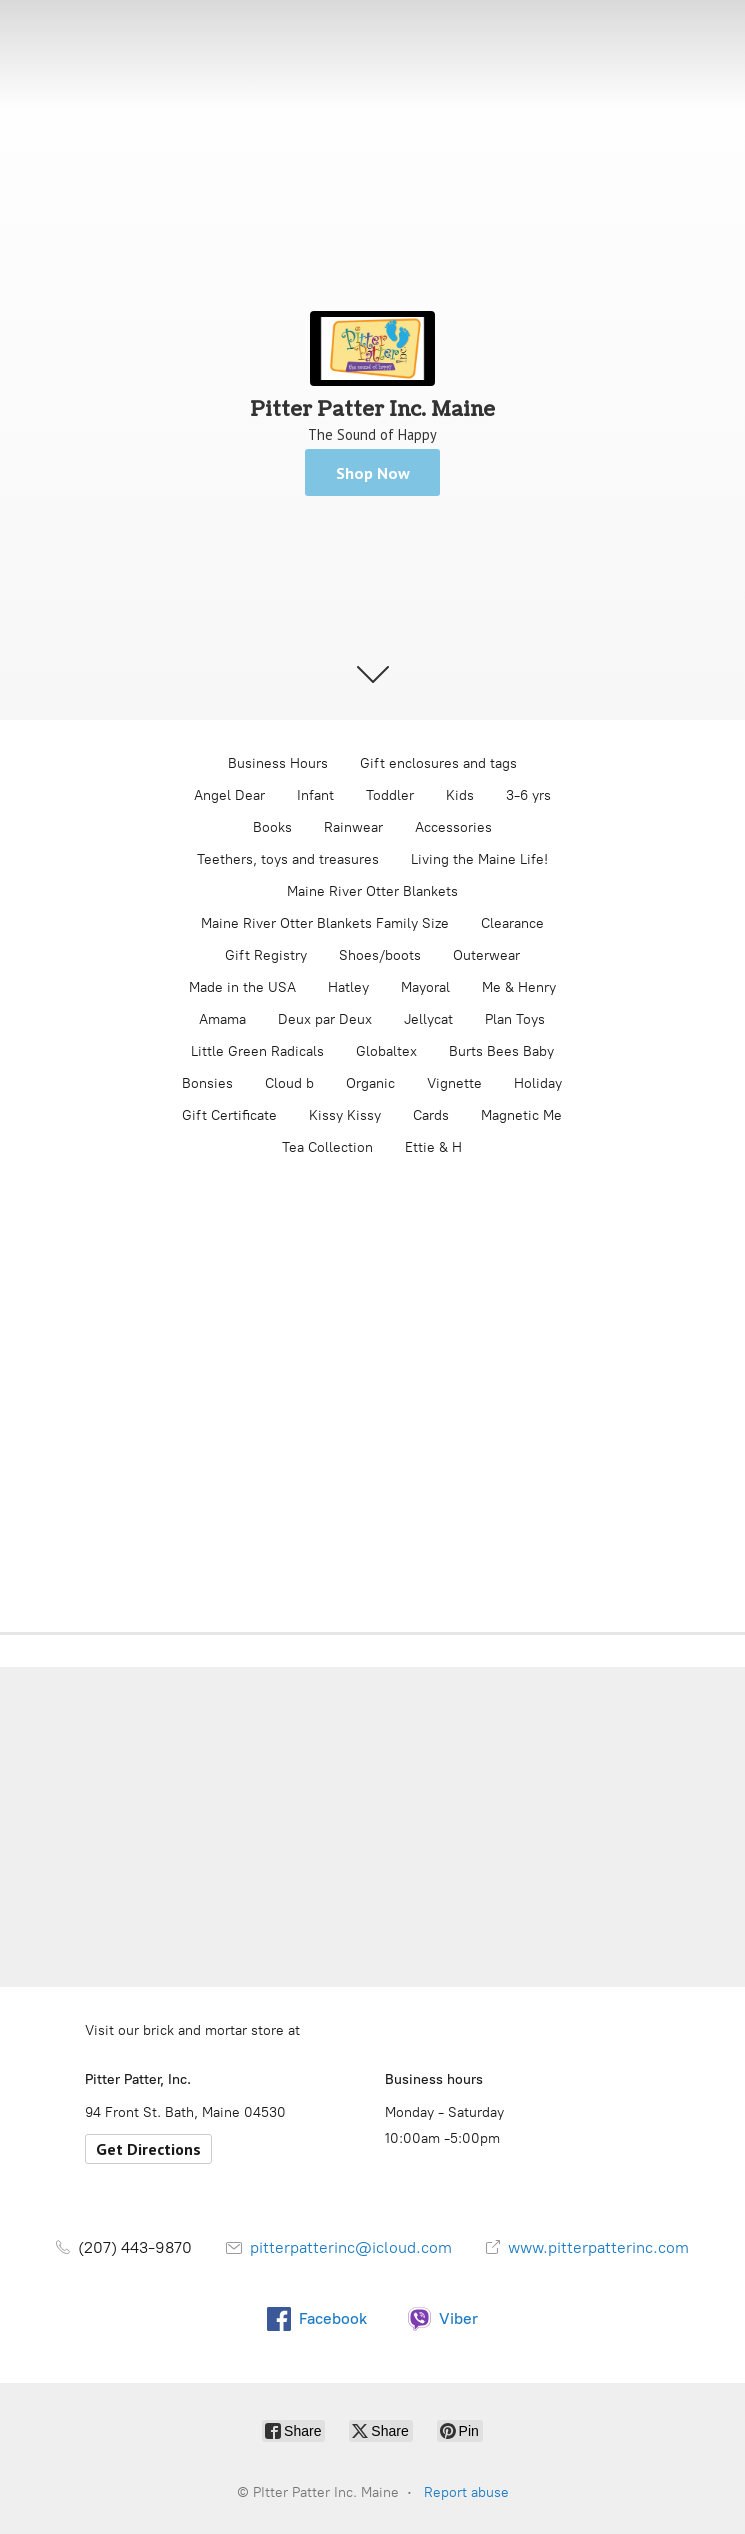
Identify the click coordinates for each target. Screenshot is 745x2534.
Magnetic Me (521, 1115)
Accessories (453, 827)
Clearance (512, 923)
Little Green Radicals (257, 1051)
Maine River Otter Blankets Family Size (325, 923)
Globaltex (386, 1051)
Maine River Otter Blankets (372, 891)
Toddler (390, 795)
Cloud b (289, 1083)
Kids (460, 795)
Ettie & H (433, 1147)
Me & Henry (519, 987)
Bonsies (207, 1083)
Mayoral (425, 987)
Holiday (538, 1083)
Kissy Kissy (345, 1115)
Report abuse (466, 2492)
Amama (222, 1019)
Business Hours (278, 763)
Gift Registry (266, 955)
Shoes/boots (380, 955)
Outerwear (486, 955)
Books (272, 827)
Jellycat (428, 1019)
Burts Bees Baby (501, 1051)
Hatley (348, 987)
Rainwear (353, 827)
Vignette (454, 1083)
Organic (370, 1083)
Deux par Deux (325, 1019)
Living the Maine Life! (479, 859)
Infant (315, 795)
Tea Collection (327, 1147)
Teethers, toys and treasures (288, 859)
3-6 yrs (528, 795)
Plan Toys (515, 1019)
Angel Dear (229, 795)
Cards (431, 1115)
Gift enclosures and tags (438, 763)
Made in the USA (242, 987)
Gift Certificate (229, 1115)
